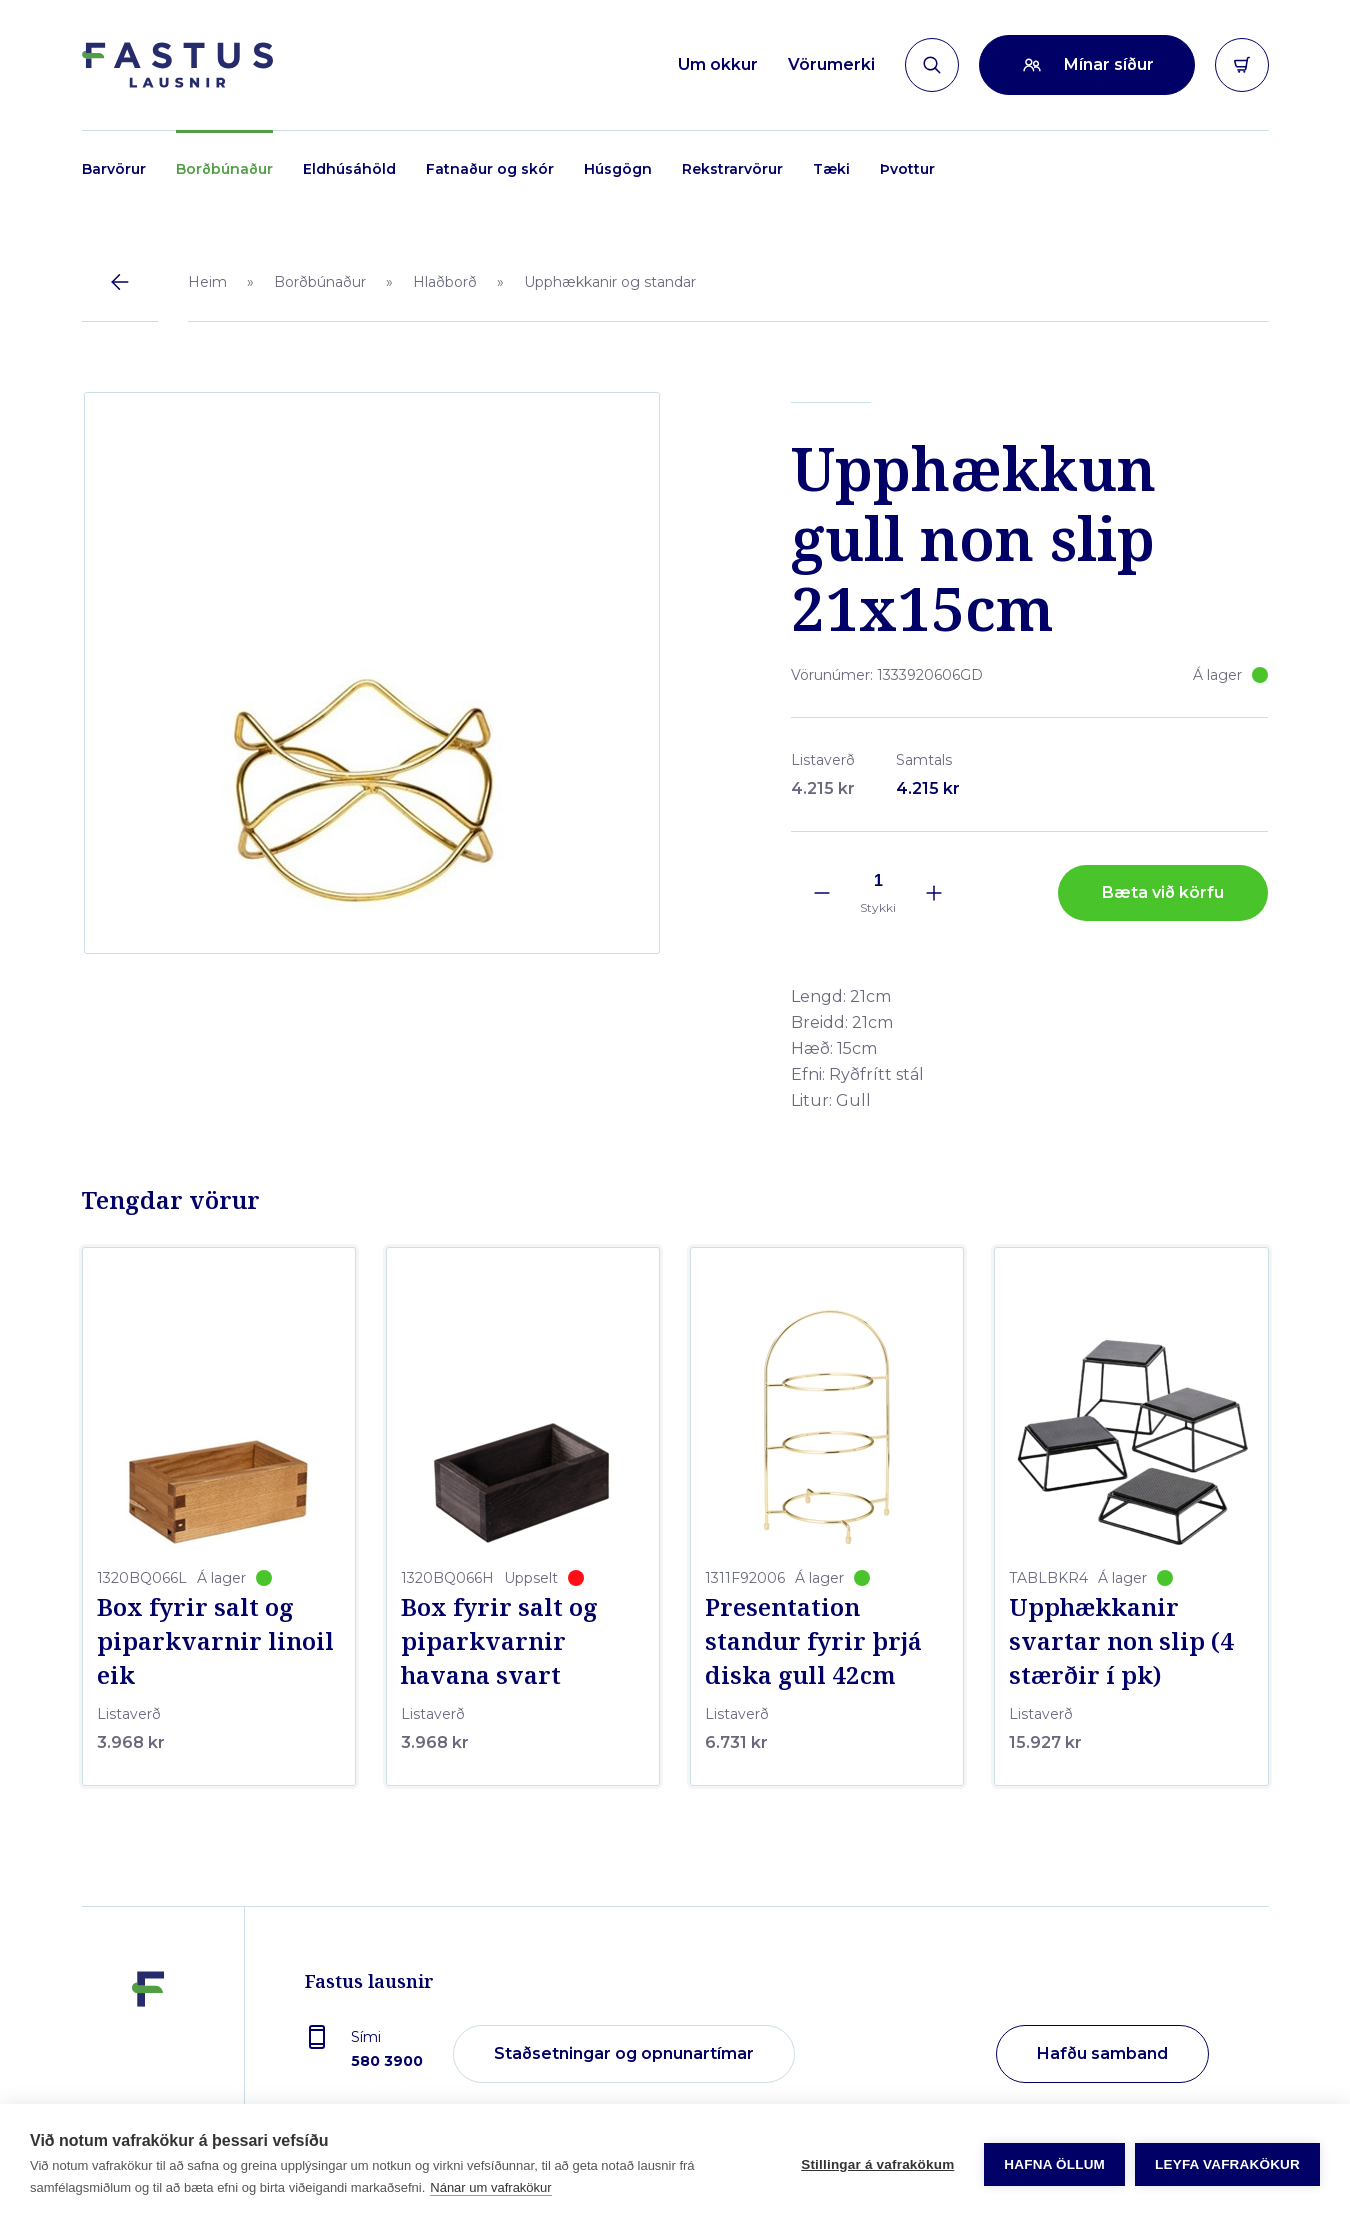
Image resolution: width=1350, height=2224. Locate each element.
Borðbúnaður (224, 169)
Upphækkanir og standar (610, 282)
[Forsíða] (177, 65)
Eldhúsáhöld (349, 169)
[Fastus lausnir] (148, 2046)
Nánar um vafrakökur (490, 2187)
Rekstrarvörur (732, 169)
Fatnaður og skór (490, 169)
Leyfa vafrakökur (1227, 2164)
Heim (207, 282)
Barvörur (114, 169)
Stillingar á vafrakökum (877, 2164)
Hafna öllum (1054, 2164)
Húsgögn (618, 169)
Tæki (831, 169)
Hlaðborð (445, 282)
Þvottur (907, 169)
